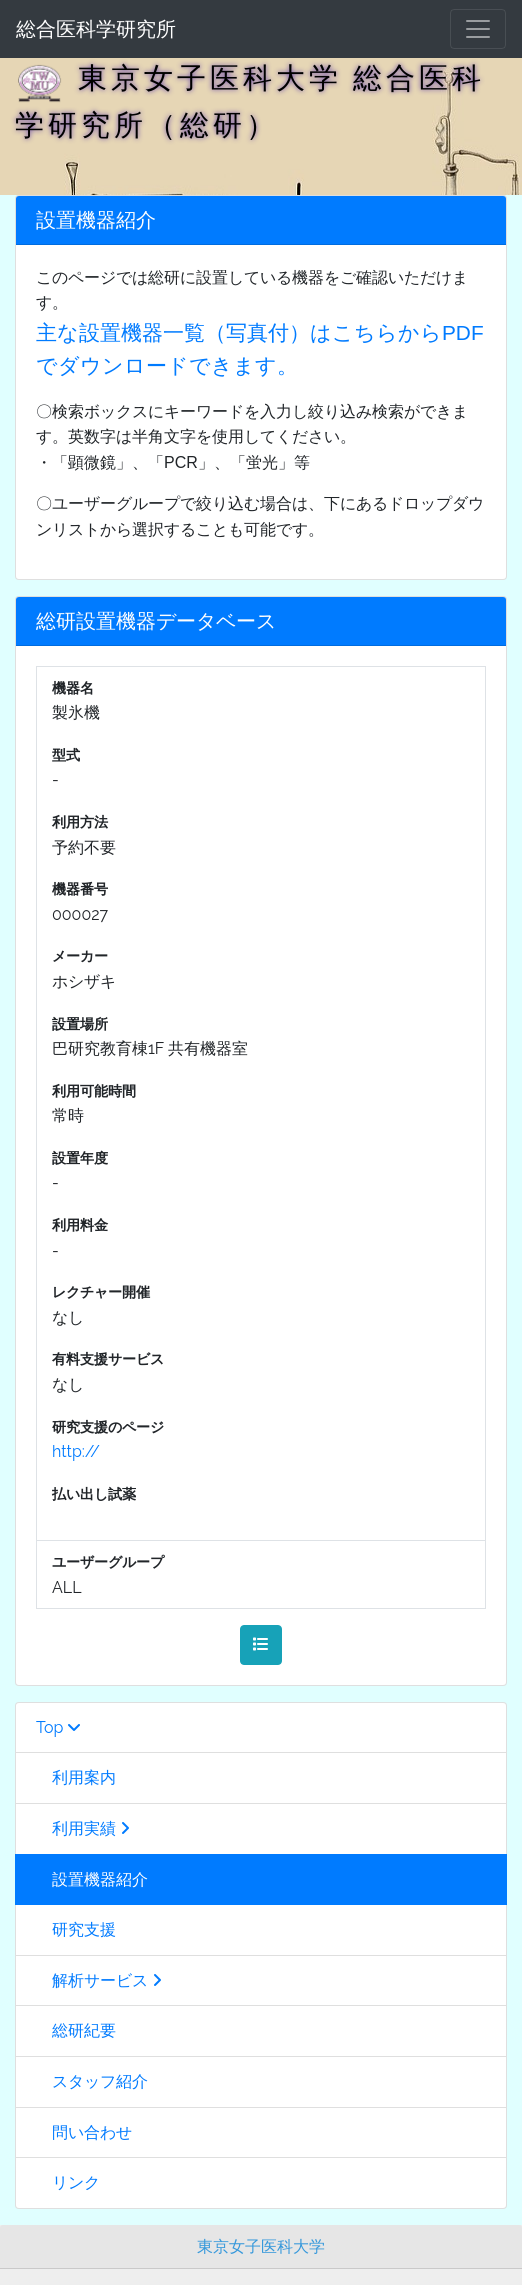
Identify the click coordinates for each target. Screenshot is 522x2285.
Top (58, 1727)
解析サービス (99, 1980)
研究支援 (76, 1929)
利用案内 (76, 1777)
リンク (68, 2182)
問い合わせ (84, 2132)
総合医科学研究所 (96, 29)
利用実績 (83, 1828)
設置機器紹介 (92, 1879)
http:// (76, 1451)
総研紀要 (76, 2030)
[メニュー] (478, 29)
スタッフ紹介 (92, 2081)
